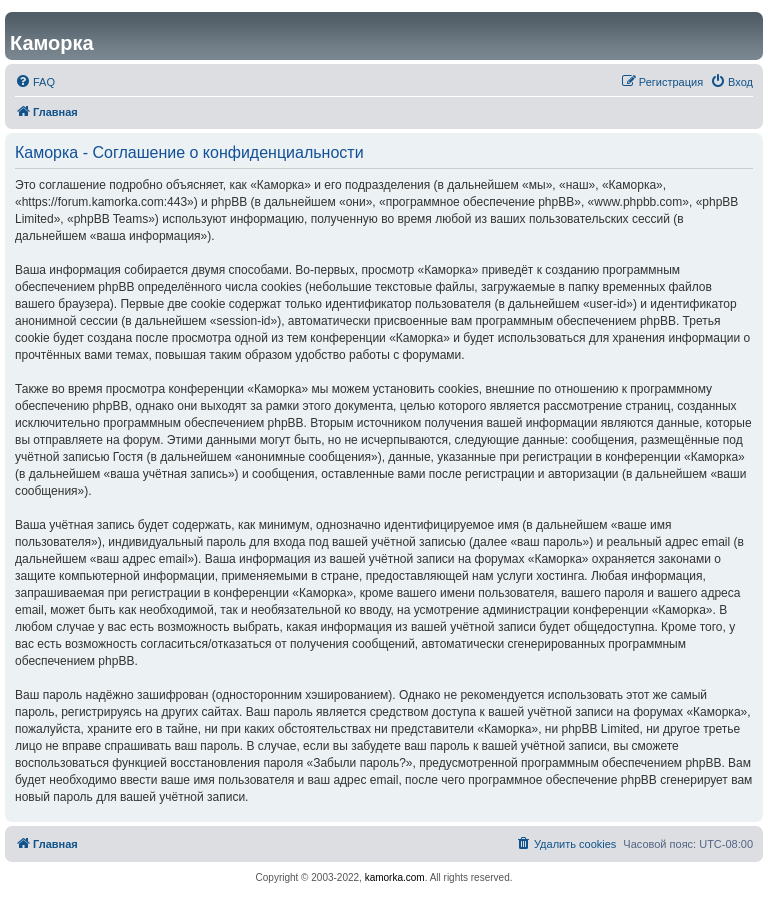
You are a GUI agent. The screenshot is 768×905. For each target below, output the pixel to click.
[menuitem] (35, 82)
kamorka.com (395, 877)
